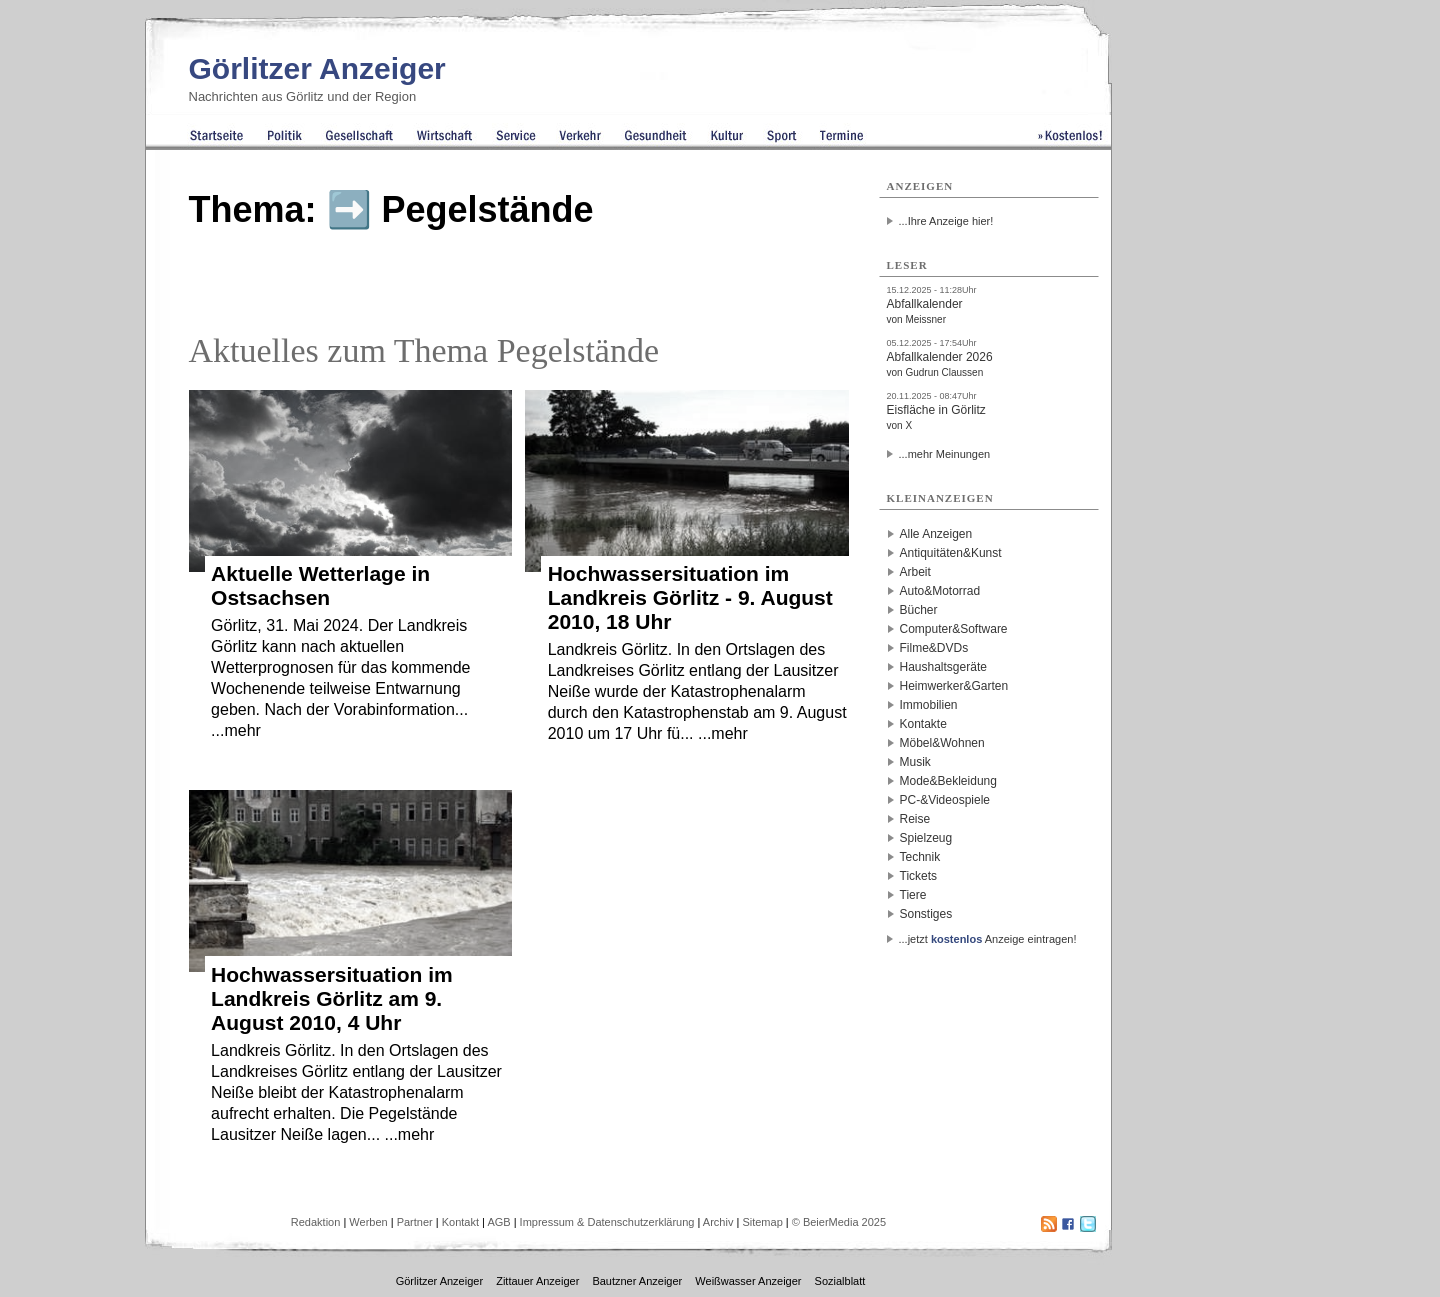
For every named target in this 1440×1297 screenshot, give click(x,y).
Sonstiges (926, 914)
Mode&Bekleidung (948, 781)
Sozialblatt (840, 1281)
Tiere (913, 895)
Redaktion (316, 1222)
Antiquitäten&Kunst (951, 553)
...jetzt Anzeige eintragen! (988, 939)
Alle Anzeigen (936, 534)
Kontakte (923, 724)
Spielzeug (926, 838)
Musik (915, 762)
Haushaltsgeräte (943, 667)
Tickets (919, 876)
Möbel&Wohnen (942, 743)
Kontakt (460, 1222)
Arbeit (915, 572)
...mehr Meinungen (945, 454)
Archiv (718, 1222)
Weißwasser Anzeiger (748, 1281)
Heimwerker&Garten (954, 686)
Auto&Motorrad (940, 591)
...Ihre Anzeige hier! (946, 221)
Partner (415, 1222)
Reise (915, 819)
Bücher (919, 610)
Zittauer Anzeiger (537, 1281)
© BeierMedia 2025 (839, 1222)
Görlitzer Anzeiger (317, 68)
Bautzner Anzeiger (637, 1281)
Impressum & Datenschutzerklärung (607, 1222)
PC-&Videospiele (945, 800)
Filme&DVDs (934, 648)
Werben (368, 1222)
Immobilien (929, 705)
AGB (498, 1222)
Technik (920, 857)
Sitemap (762, 1222)
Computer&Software (954, 629)
